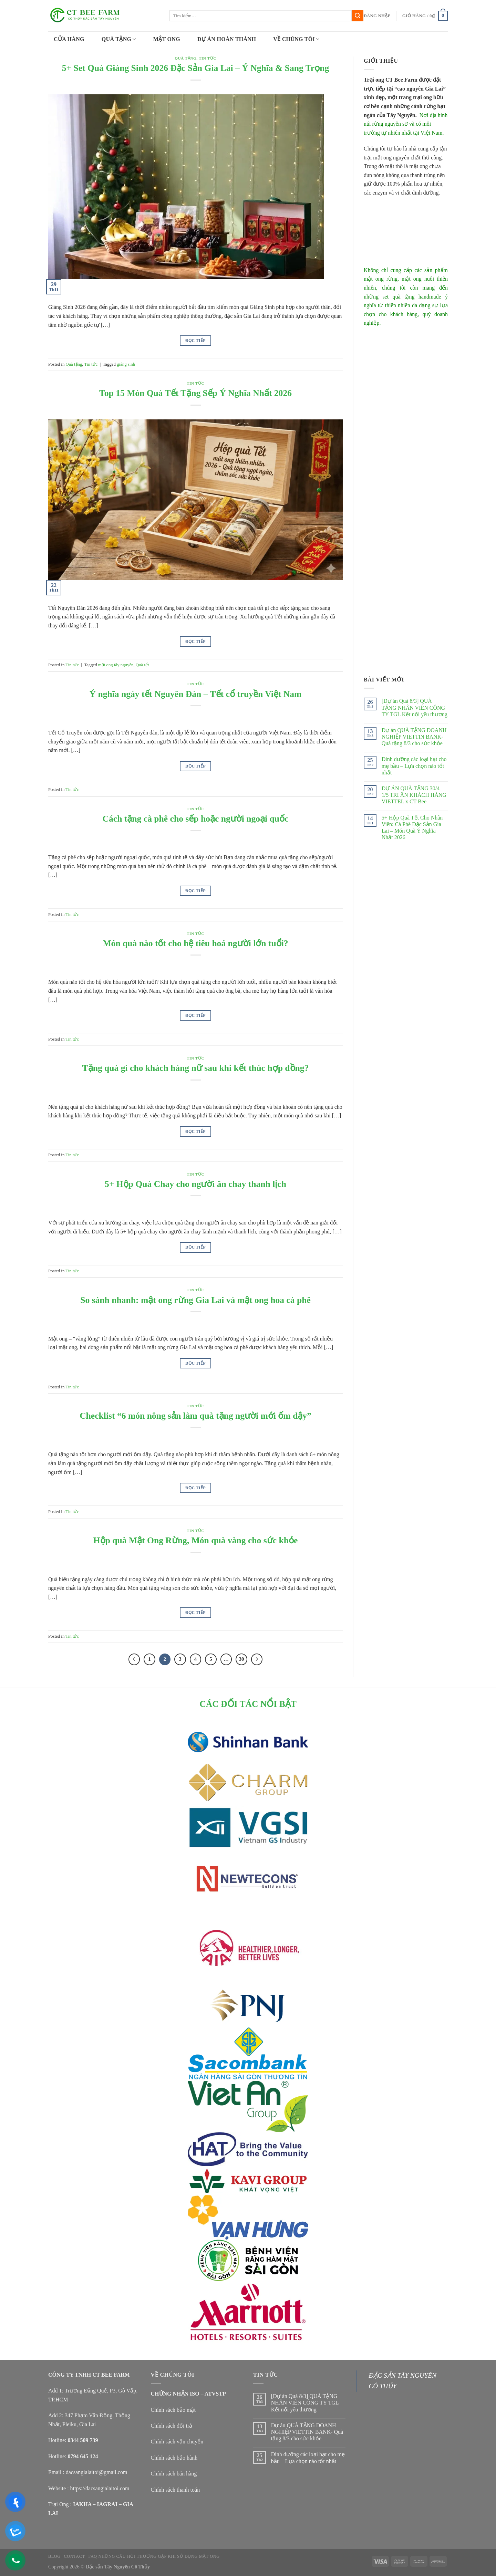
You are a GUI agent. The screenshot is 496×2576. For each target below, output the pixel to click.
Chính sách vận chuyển (177, 2441)
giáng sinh (126, 364)
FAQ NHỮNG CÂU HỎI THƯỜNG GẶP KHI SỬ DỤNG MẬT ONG (153, 2556)
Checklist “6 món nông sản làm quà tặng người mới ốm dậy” (195, 1416)
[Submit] (357, 16)
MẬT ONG (166, 39)
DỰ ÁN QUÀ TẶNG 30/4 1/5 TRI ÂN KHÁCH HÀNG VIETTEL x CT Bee (414, 794)
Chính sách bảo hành (174, 2458)
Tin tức (207, 58)
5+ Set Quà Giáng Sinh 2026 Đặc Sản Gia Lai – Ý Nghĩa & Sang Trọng (195, 68)
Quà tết (142, 665)
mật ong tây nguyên (116, 665)
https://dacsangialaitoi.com (100, 2488)
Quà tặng (185, 58)
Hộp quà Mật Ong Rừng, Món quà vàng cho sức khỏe (195, 1540)
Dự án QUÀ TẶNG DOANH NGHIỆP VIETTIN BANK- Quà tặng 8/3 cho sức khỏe (414, 736)
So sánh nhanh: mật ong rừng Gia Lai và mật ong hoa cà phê (195, 1300)
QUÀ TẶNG (119, 39)
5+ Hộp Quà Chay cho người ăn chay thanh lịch (195, 1184)
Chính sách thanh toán (175, 2490)
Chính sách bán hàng (174, 2473)
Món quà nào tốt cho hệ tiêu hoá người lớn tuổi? (195, 943)
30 (241, 1659)
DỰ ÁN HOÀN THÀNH (226, 39)
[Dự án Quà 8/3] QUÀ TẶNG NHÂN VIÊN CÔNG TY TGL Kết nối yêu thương (414, 707)
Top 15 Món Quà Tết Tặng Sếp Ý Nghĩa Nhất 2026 (195, 393)
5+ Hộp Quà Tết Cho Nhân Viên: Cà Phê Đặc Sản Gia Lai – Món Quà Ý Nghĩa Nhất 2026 (412, 828)
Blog (54, 2556)
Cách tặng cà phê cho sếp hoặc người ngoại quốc (196, 819)
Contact (74, 2556)
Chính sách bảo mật (173, 2410)
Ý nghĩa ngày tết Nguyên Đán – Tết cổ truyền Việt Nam (196, 694)
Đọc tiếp (195, 340)
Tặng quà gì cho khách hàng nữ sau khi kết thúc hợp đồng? (195, 1068)
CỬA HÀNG (69, 39)
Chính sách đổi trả (172, 2426)
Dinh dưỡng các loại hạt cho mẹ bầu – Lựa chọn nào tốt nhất (414, 765)
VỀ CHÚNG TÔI (296, 39)
